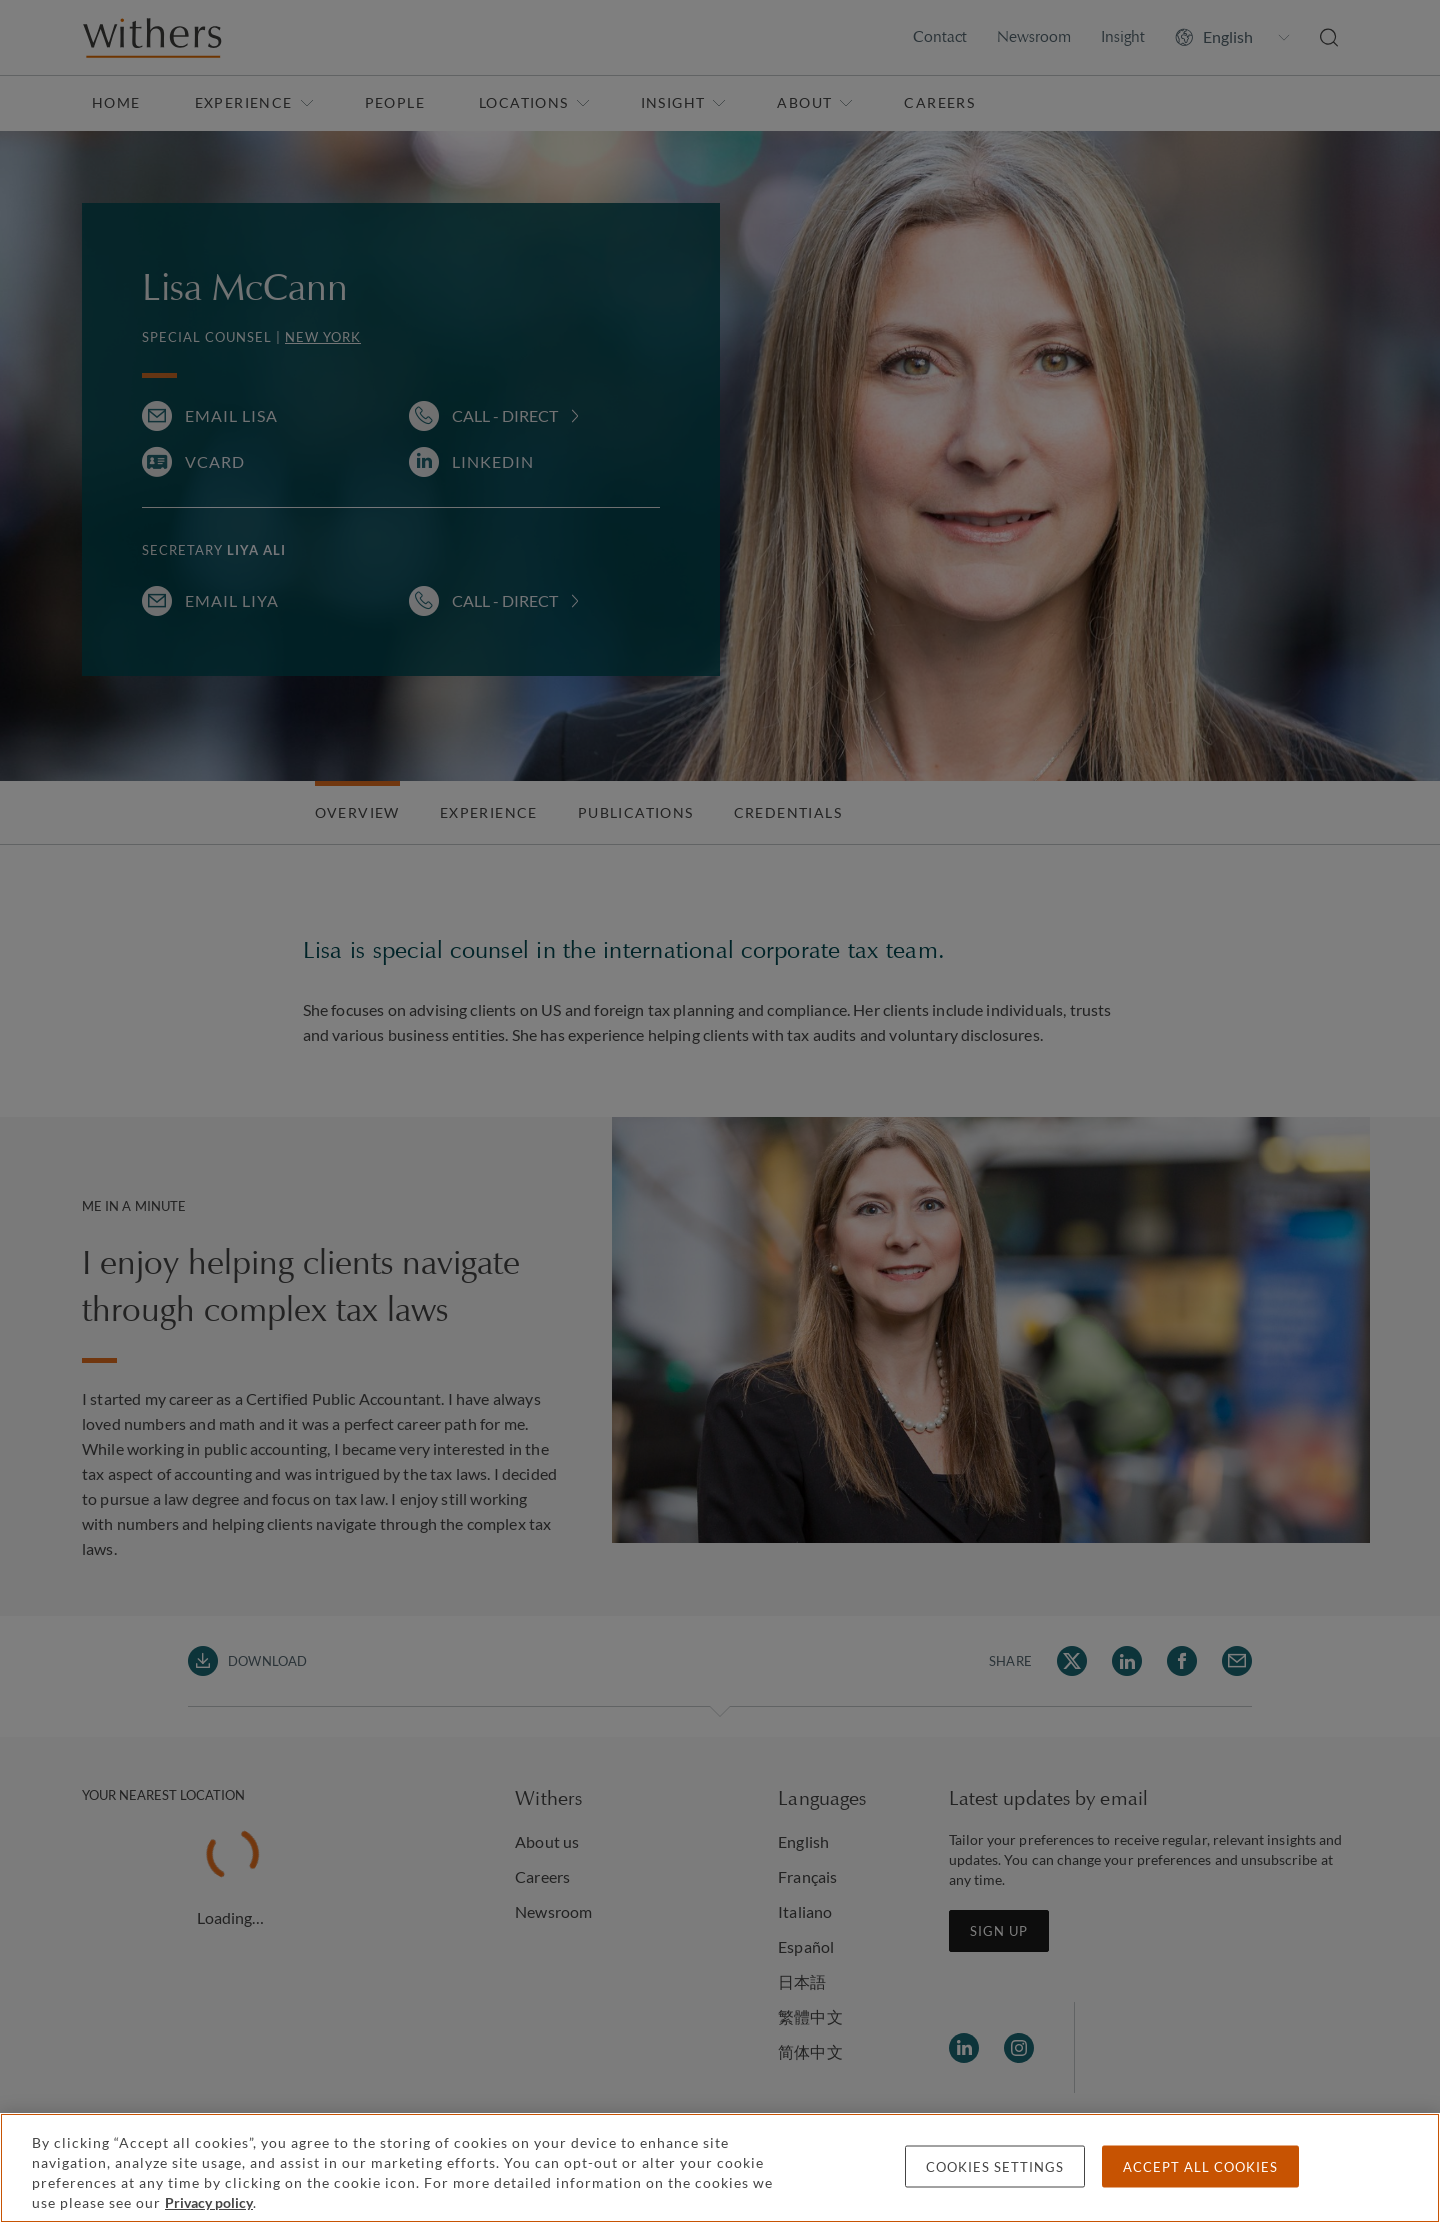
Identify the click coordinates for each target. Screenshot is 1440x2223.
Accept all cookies (1200, 2167)
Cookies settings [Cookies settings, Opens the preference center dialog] (995, 2167)
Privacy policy (209, 2202)
